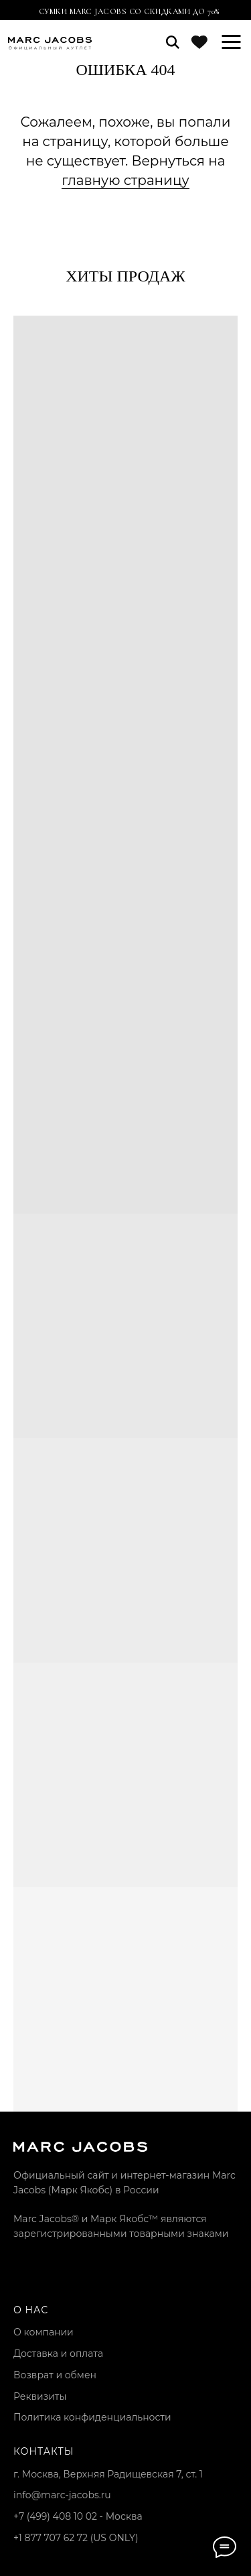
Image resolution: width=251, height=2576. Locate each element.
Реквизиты (39, 2396)
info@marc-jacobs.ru (62, 2495)
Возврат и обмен (54, 2375)
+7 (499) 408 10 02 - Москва (78, 2516)
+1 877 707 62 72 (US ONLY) (76, 2538)
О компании (43, 2332)
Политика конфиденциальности (92, 2417)
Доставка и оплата (58, 2353)
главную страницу (125, 180)
